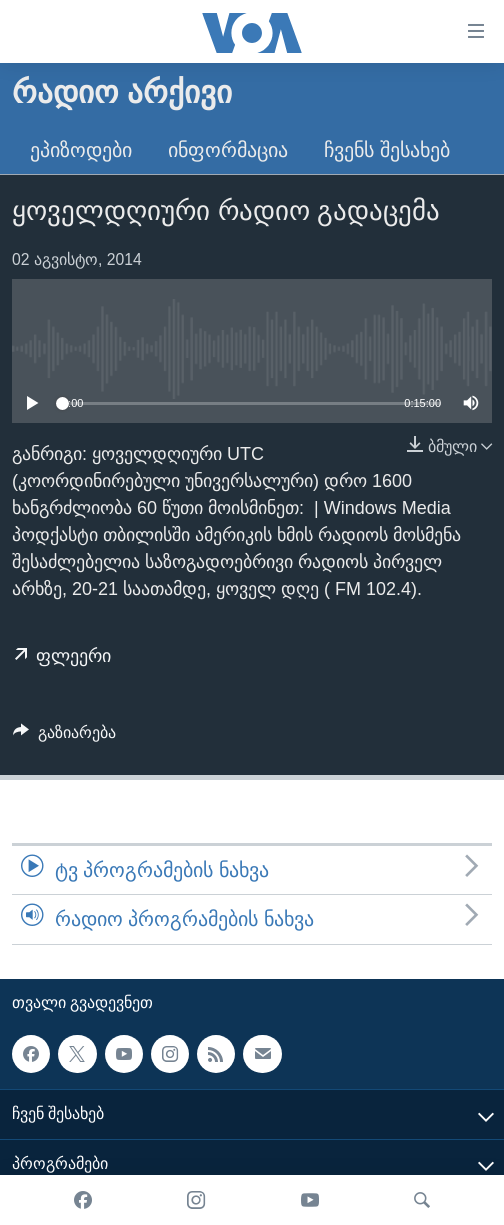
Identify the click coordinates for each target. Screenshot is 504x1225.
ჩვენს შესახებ (387, 150)
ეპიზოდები (81, 150)
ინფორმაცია (228, 150)
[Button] (64, 737)
